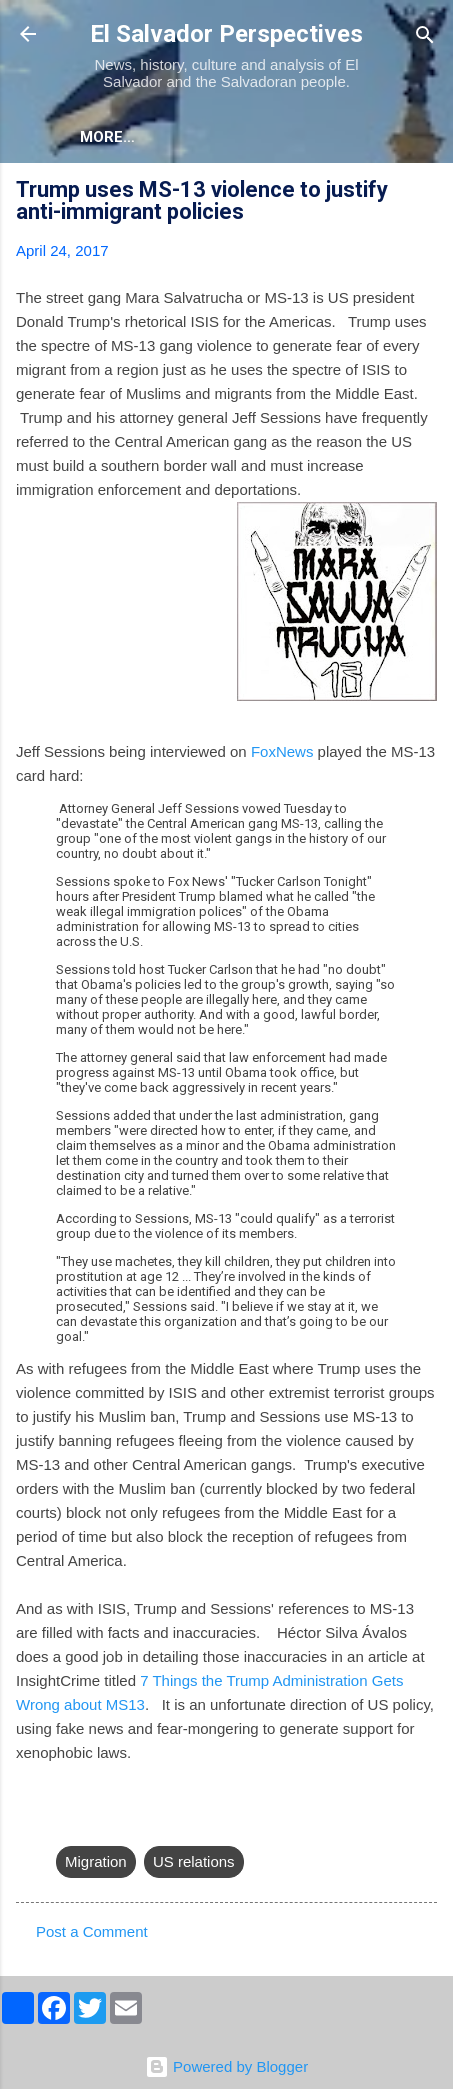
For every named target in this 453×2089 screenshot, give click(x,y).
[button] (425, 192)
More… (195, 137)
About (106, 137)
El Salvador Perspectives (226, 34)
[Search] (425, 36)
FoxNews (282, 751)
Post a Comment (92, 1931)
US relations (194, 1861)
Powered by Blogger (226, 2066)
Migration (96, 1861)
